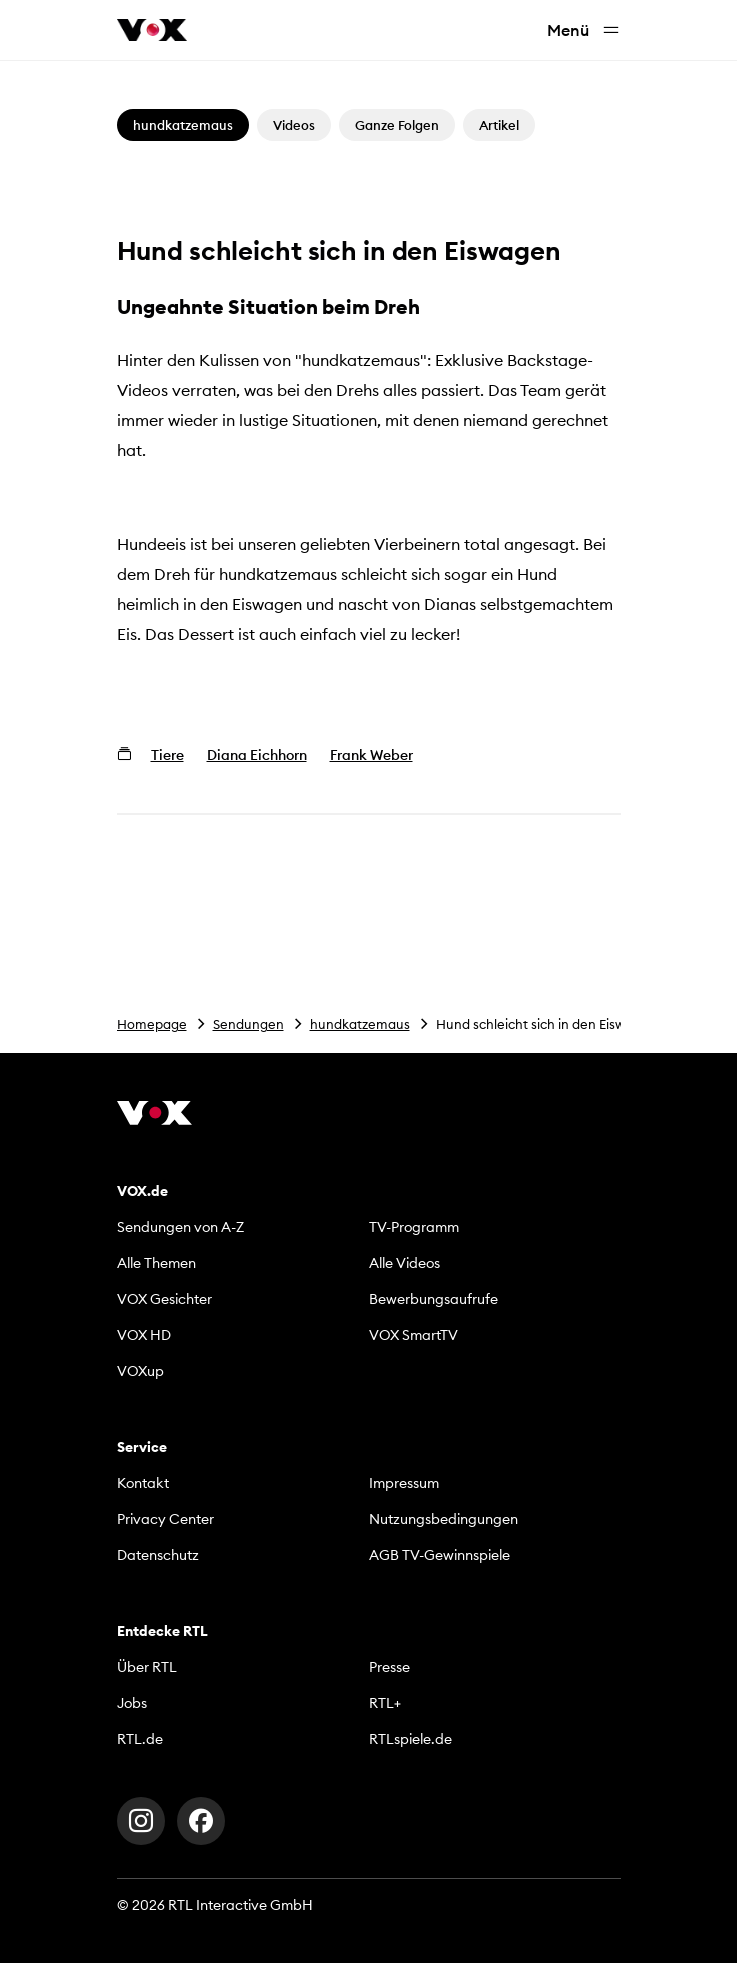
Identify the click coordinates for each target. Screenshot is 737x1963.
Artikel (499, 125)
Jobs (132, 1703)
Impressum (404, 1483)
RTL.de (140, 1739)
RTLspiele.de (410, 1739)
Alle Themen (156, 1263)
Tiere (167, 755)
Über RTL (147, 1667)
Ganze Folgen (397, 125)
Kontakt (143, 1483)
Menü (584, 30)
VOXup (140, 1371)
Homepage (152, 1024)
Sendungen (248, 1024)
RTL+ (385, 1703)
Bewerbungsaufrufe (433, 1299)
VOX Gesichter (164, 1299)
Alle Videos (404, 1263)
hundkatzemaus (360, 1024)
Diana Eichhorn (257, 755)
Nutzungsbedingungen (443, 1519)
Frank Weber (371, 755)
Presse (389, 1667)
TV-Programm (414, 1227)
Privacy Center (165, 1519)
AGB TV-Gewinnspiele (439, 1555)
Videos (294, 125)
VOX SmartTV (413, 1335)
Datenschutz (158, 1555)
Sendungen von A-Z (180, 1227)
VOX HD (144, 1335)
